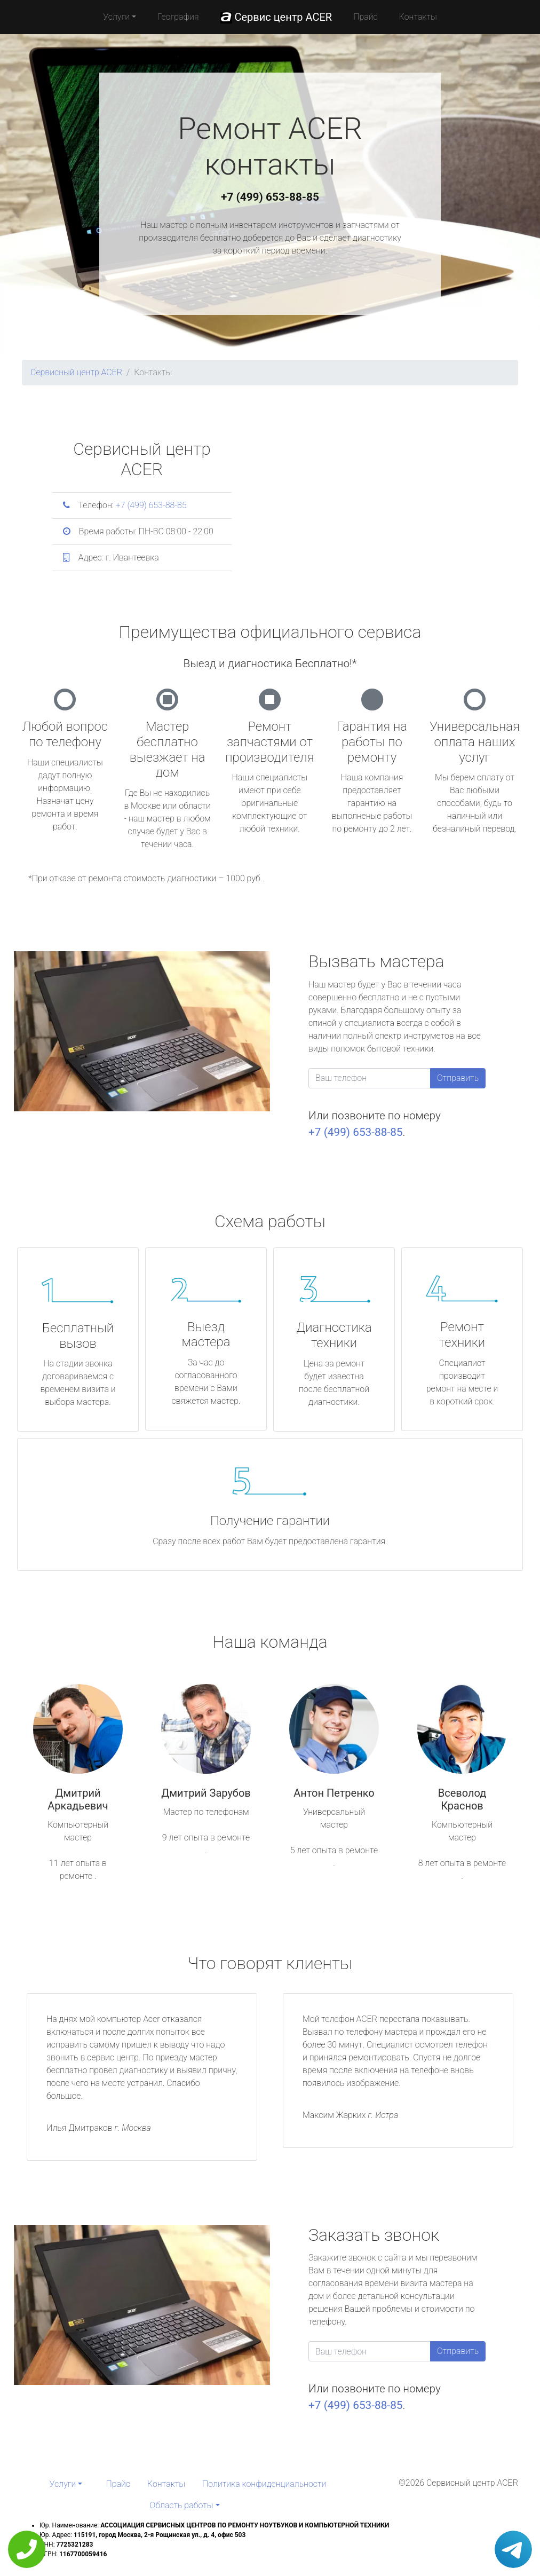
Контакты (418, 17)
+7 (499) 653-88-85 (270, 197)
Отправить (458, 1078)
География (177, 17)
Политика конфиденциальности (264, 2484)
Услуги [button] (116, 17)
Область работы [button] (181, 2505)
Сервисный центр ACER (76, 372)
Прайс (365, 17)
